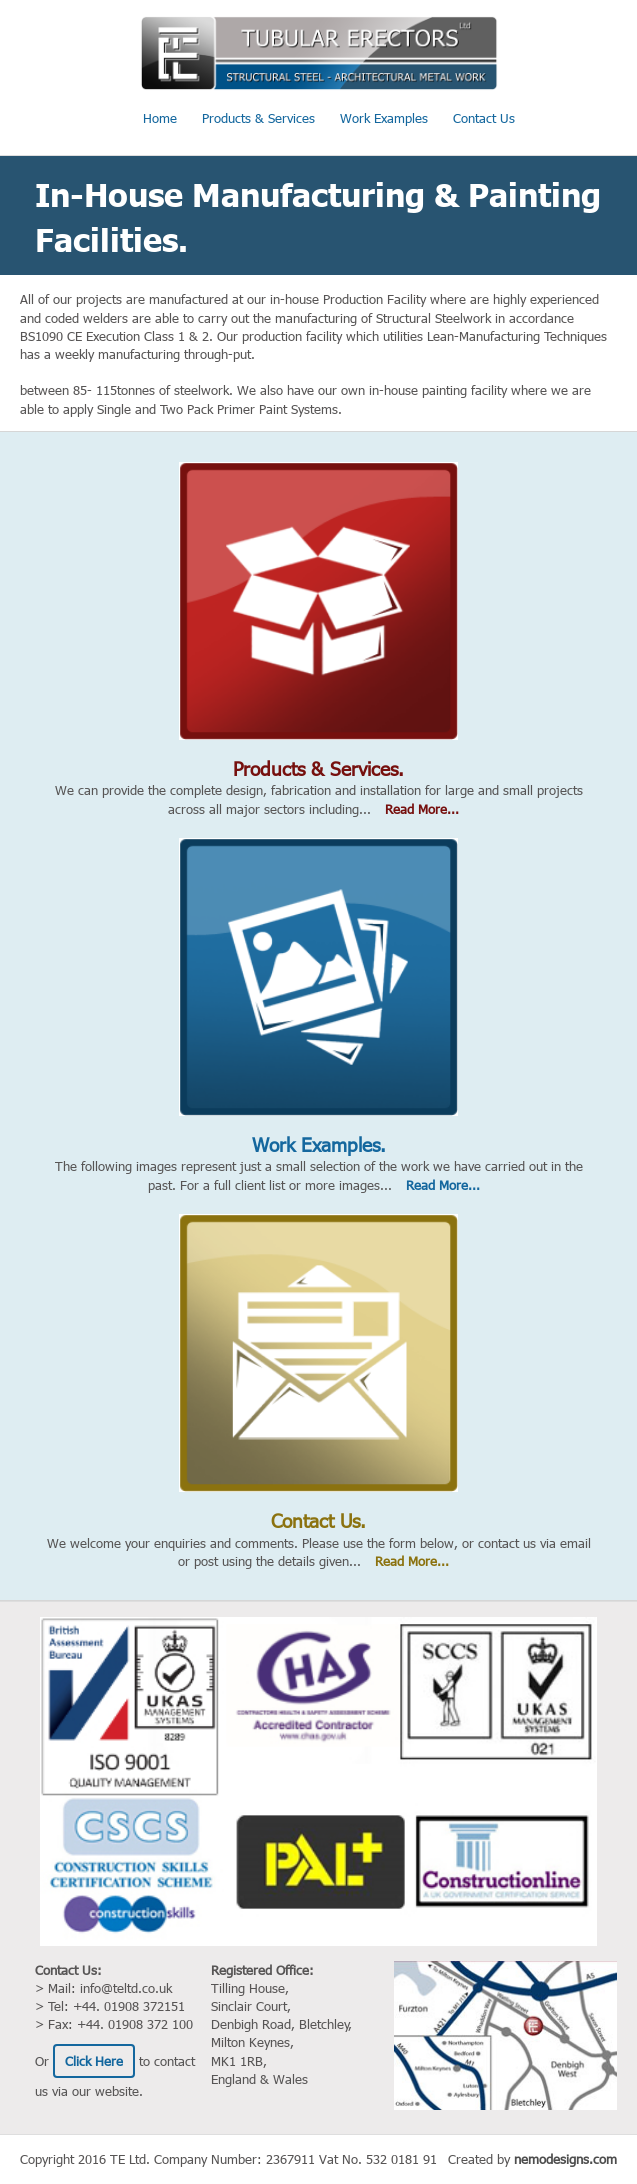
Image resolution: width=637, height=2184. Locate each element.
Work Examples (384, 118)
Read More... (422, 809)
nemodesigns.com (565, 2159)
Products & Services (258, 118)
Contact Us (484, 118)
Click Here (94, 2061)
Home (160, 118)
